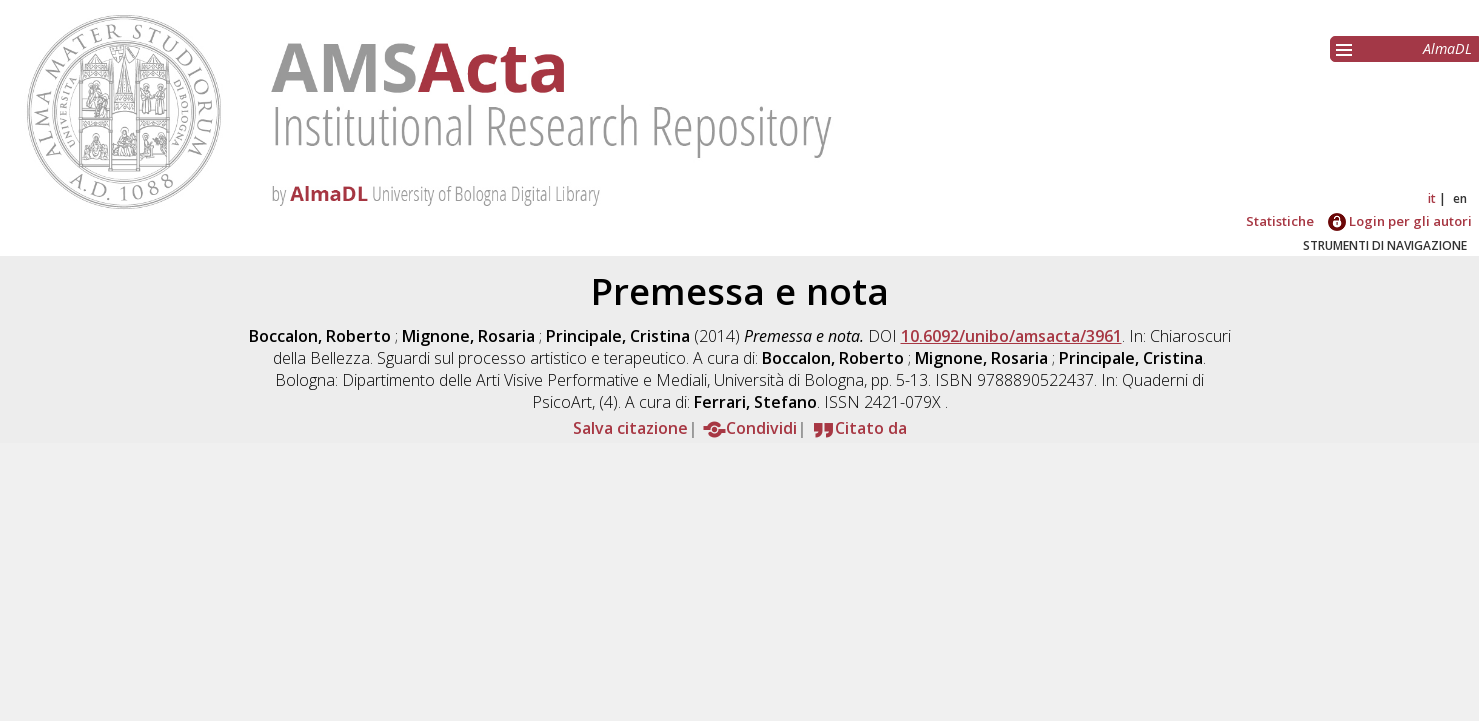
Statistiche (1280, 221)
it (1432, 198)
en (1460, 198)
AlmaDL (1447, 48)
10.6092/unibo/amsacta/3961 (1011, 336)
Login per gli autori (1400, 221)
